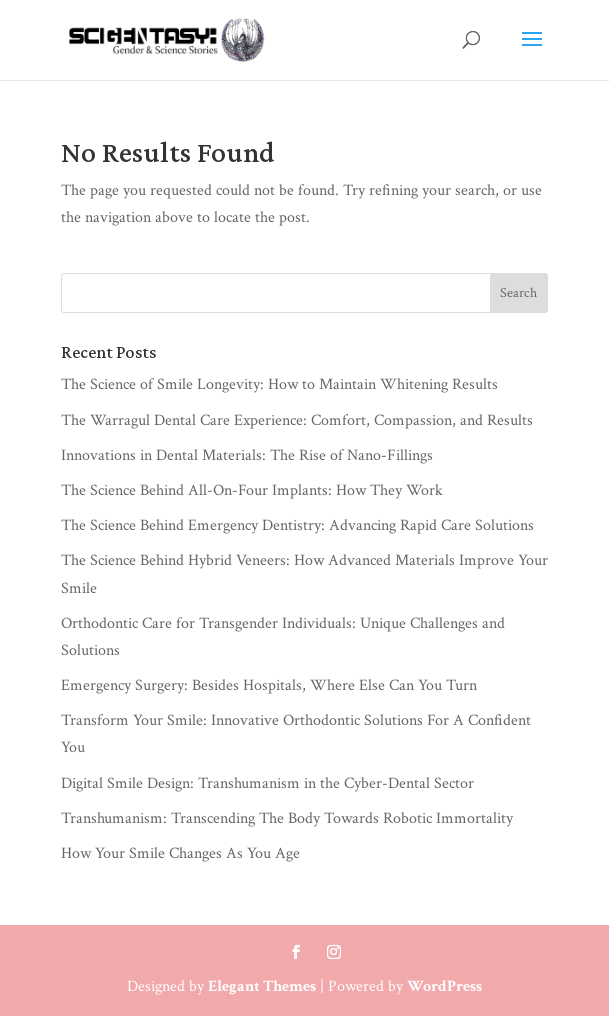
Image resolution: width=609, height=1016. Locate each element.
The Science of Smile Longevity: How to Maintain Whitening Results (279, 384)
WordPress (444, 986)
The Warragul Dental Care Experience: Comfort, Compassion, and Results (297, 420)
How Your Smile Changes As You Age (180, 853)
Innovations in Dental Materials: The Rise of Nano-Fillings (247, 455)
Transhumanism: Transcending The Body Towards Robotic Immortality (287, 818)
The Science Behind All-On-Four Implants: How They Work (252, 490)
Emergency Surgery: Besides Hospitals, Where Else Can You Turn (269, 685)
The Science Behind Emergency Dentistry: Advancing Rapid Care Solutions (297, 525)
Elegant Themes (262, 986)
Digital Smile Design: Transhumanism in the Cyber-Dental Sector (267, 783)
